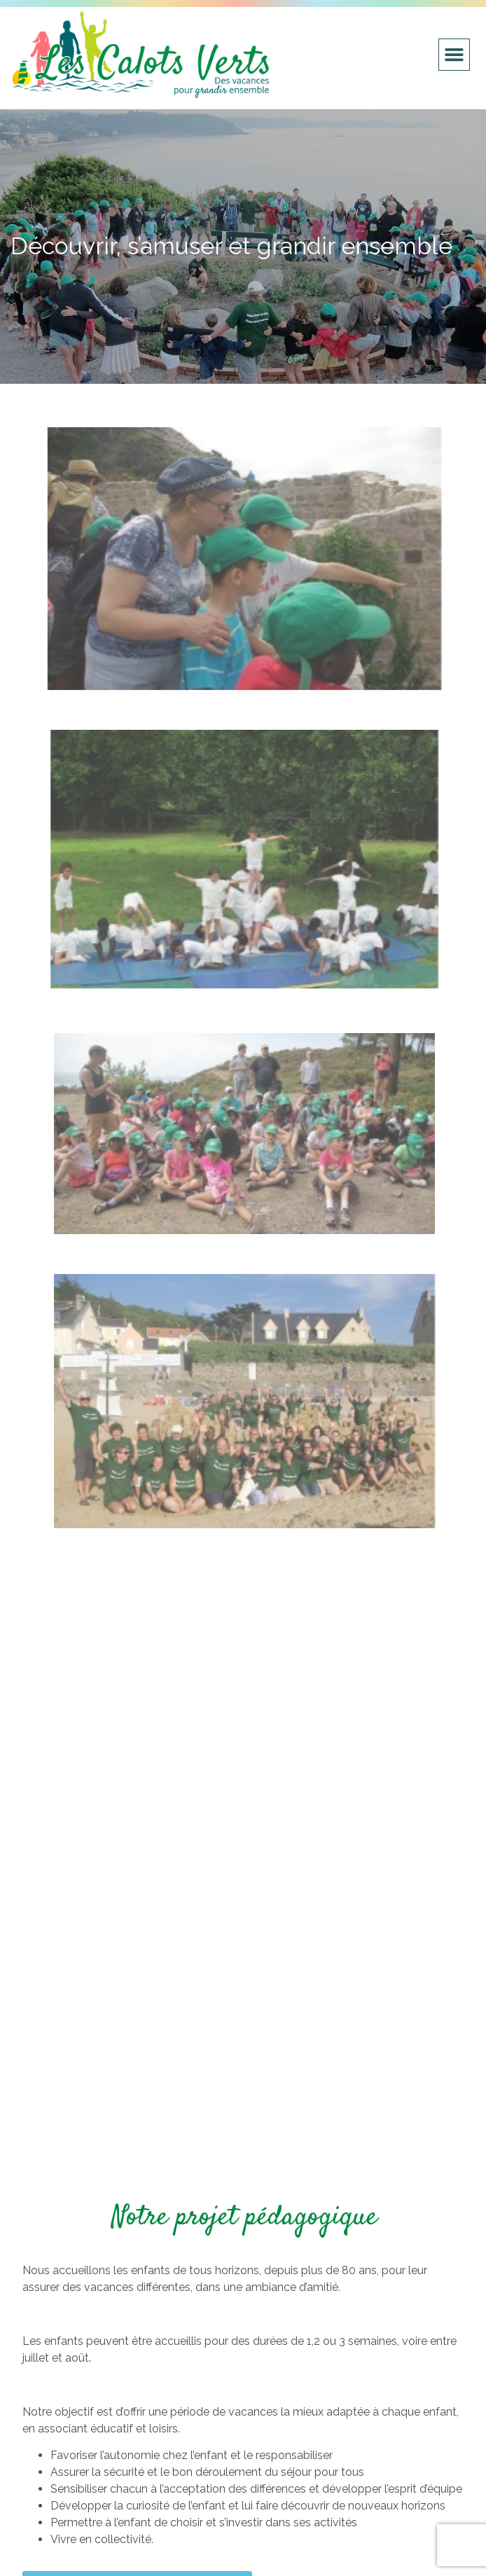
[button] (454, 55)
